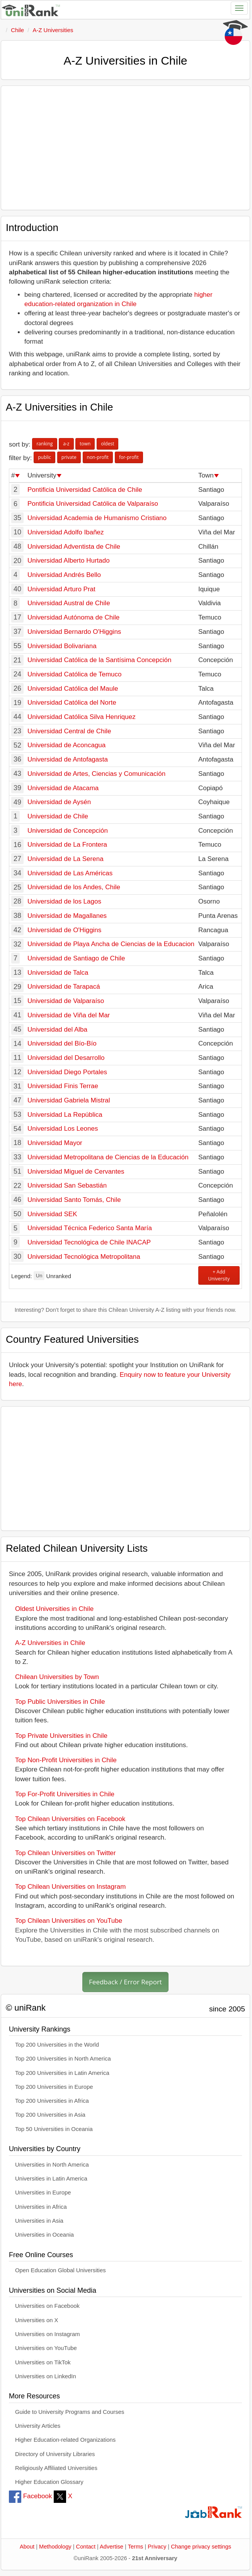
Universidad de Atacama (63, 788)
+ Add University (219, 1275)
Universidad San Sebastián (67, 1185)
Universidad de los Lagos (64, 901)
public (44, 457)
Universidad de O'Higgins (64, 930)
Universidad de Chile (57, 816)
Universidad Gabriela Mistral (68, 1100)
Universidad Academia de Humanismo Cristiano (97, 518)
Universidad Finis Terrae (62, 1086)
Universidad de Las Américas (69, 873)
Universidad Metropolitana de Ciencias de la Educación (108, 1157)
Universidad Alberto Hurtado (68, 560)
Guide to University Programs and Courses (69, 2412)
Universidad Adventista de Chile (73, 546)
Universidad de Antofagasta (67, 759)
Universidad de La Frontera (67, 844)
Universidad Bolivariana (62, 646)
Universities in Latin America (51, 2178)
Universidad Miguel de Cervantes (75, 1171)
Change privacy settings (201, 2546)
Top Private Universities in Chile (61, 1735)
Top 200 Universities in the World (57, 2045)
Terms (135, 2546)
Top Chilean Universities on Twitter (65, 1853)
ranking (44, 443)
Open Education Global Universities (60, 2270)
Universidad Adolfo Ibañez (65, 532)
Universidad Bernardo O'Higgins (74, 631)
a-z (66, 443)
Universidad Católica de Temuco (74, 674)
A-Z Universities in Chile (50, 1643)
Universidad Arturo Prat (61, 589)
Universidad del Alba (57, 1029)
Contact (85, 2546)
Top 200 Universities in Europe (54, 2087)
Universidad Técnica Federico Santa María (89, 1228)
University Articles (37, 2426)
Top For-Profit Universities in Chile (64, 1794)
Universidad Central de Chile (69, 731)
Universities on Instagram (47, 2334)
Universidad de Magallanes (67, 915)
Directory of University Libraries (55, 2454)
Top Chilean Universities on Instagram (70, 1886)
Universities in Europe (43, 2192)
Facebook (30, 2496)
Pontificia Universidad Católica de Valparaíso (92, 503)
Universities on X (36, 2320)
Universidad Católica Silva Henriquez (81, 717)
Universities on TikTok (43, 2362)
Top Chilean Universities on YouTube (68, 1920)
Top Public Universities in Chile (60, 1701)
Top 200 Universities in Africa (52, 2101)
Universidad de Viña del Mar (68, 1015)
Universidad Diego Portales (67, 1072)
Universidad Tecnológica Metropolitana (83, 1256)
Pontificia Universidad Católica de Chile (84, 489)
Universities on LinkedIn (45, 2376)
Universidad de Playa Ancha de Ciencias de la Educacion (110, 944)
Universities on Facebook (47, 2306)
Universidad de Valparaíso (65, 1001)
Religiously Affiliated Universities (56, 2468)
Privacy (157, 2546)
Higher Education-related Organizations (65, 2440)
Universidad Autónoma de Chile (73, 617)
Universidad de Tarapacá (63, 986)
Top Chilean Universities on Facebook (70, 1819)
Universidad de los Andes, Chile (73, 887)
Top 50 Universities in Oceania (54, 2129)
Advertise (111, 2546)
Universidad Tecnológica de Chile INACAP (89, 1242)
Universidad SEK (52, 1214)
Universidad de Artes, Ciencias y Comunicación (96, 773)
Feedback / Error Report (125, 1981)
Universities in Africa (41, 2207)
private (69, 457)
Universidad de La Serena (65, 859)
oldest (107, 443)
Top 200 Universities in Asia (50, 2115)
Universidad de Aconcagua (66, 745)
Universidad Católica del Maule (72, 688)
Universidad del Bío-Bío (62, 1043)
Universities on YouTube (46, 2348)
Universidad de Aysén (59, 802)
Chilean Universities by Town (57, 1677)
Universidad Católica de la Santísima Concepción (99, 660)
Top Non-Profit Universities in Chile (66, 1760)
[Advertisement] (125, 148)
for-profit (129, 457)
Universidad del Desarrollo (65, 1057)
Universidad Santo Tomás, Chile (74, 1199)
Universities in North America (52, 2165)
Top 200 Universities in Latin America (62, 2073)
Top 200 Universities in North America (63, 2059)
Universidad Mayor (54, 1143)
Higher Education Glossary (49, 2482)
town (85, 443)
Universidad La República (64, 1114)
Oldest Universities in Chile (54, 1608)
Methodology (55, 2546)
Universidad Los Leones (62, 1128)
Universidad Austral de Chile (68, 603)
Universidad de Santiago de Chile (76, 958)
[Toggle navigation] (239, 8)
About (27, 2546)
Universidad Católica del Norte (71, 702)
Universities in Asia (39, 2221)
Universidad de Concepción (67, 830)
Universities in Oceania (44, 2235)
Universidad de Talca (58, 972)
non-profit (98, 457)
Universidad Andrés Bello (64, 575)
